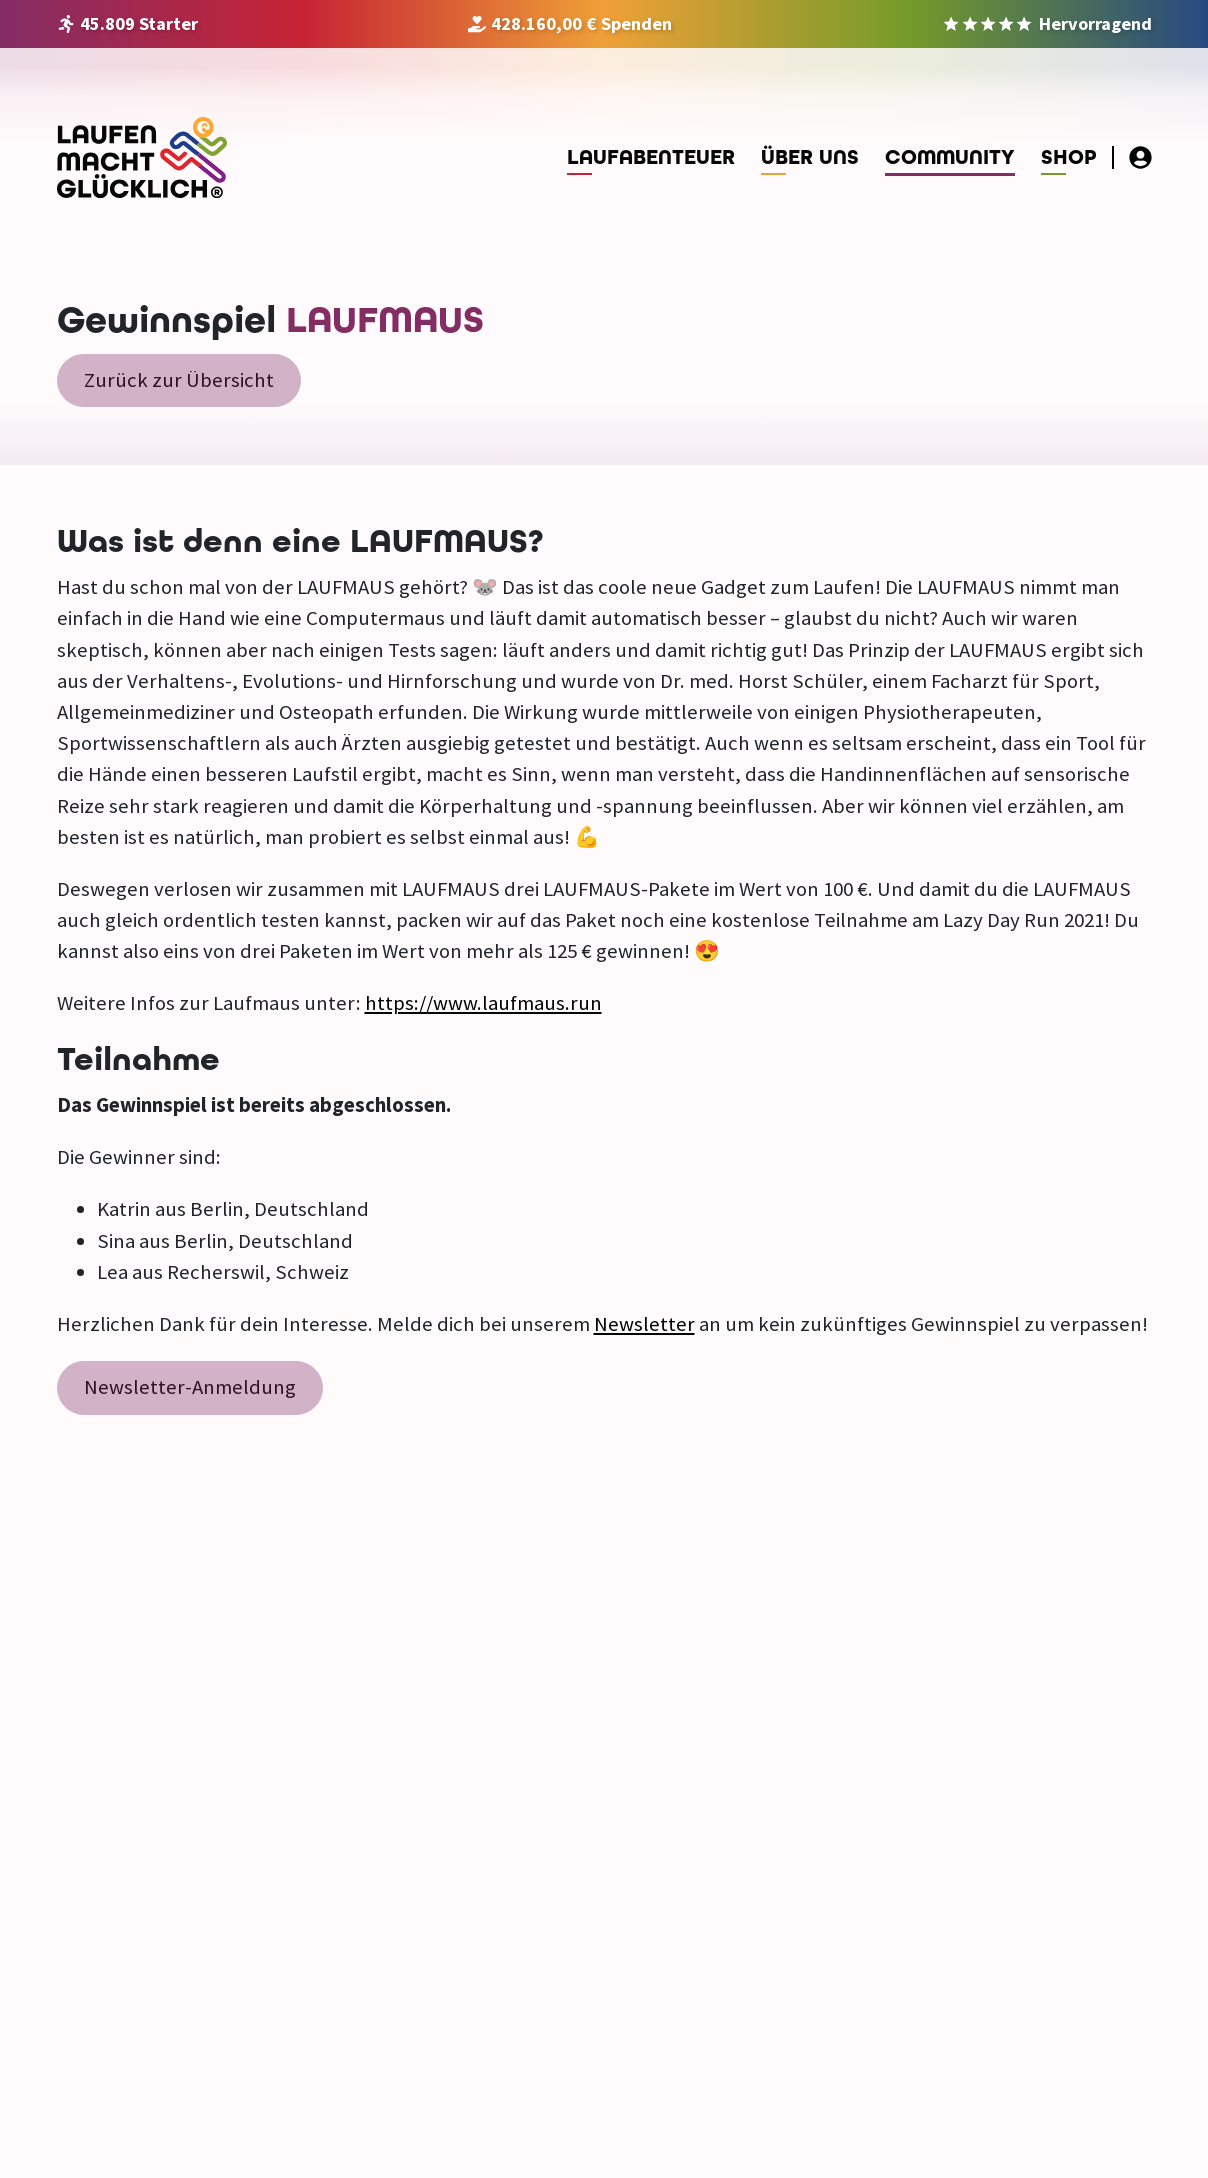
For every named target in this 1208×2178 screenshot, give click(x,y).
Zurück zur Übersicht (179, 380)
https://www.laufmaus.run (483, 1003)
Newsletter (644, 1324)
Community (950, 157)
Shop (1069, 157)
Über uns (810, 157)
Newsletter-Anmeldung (190, 1387)
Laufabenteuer (651, 157)
